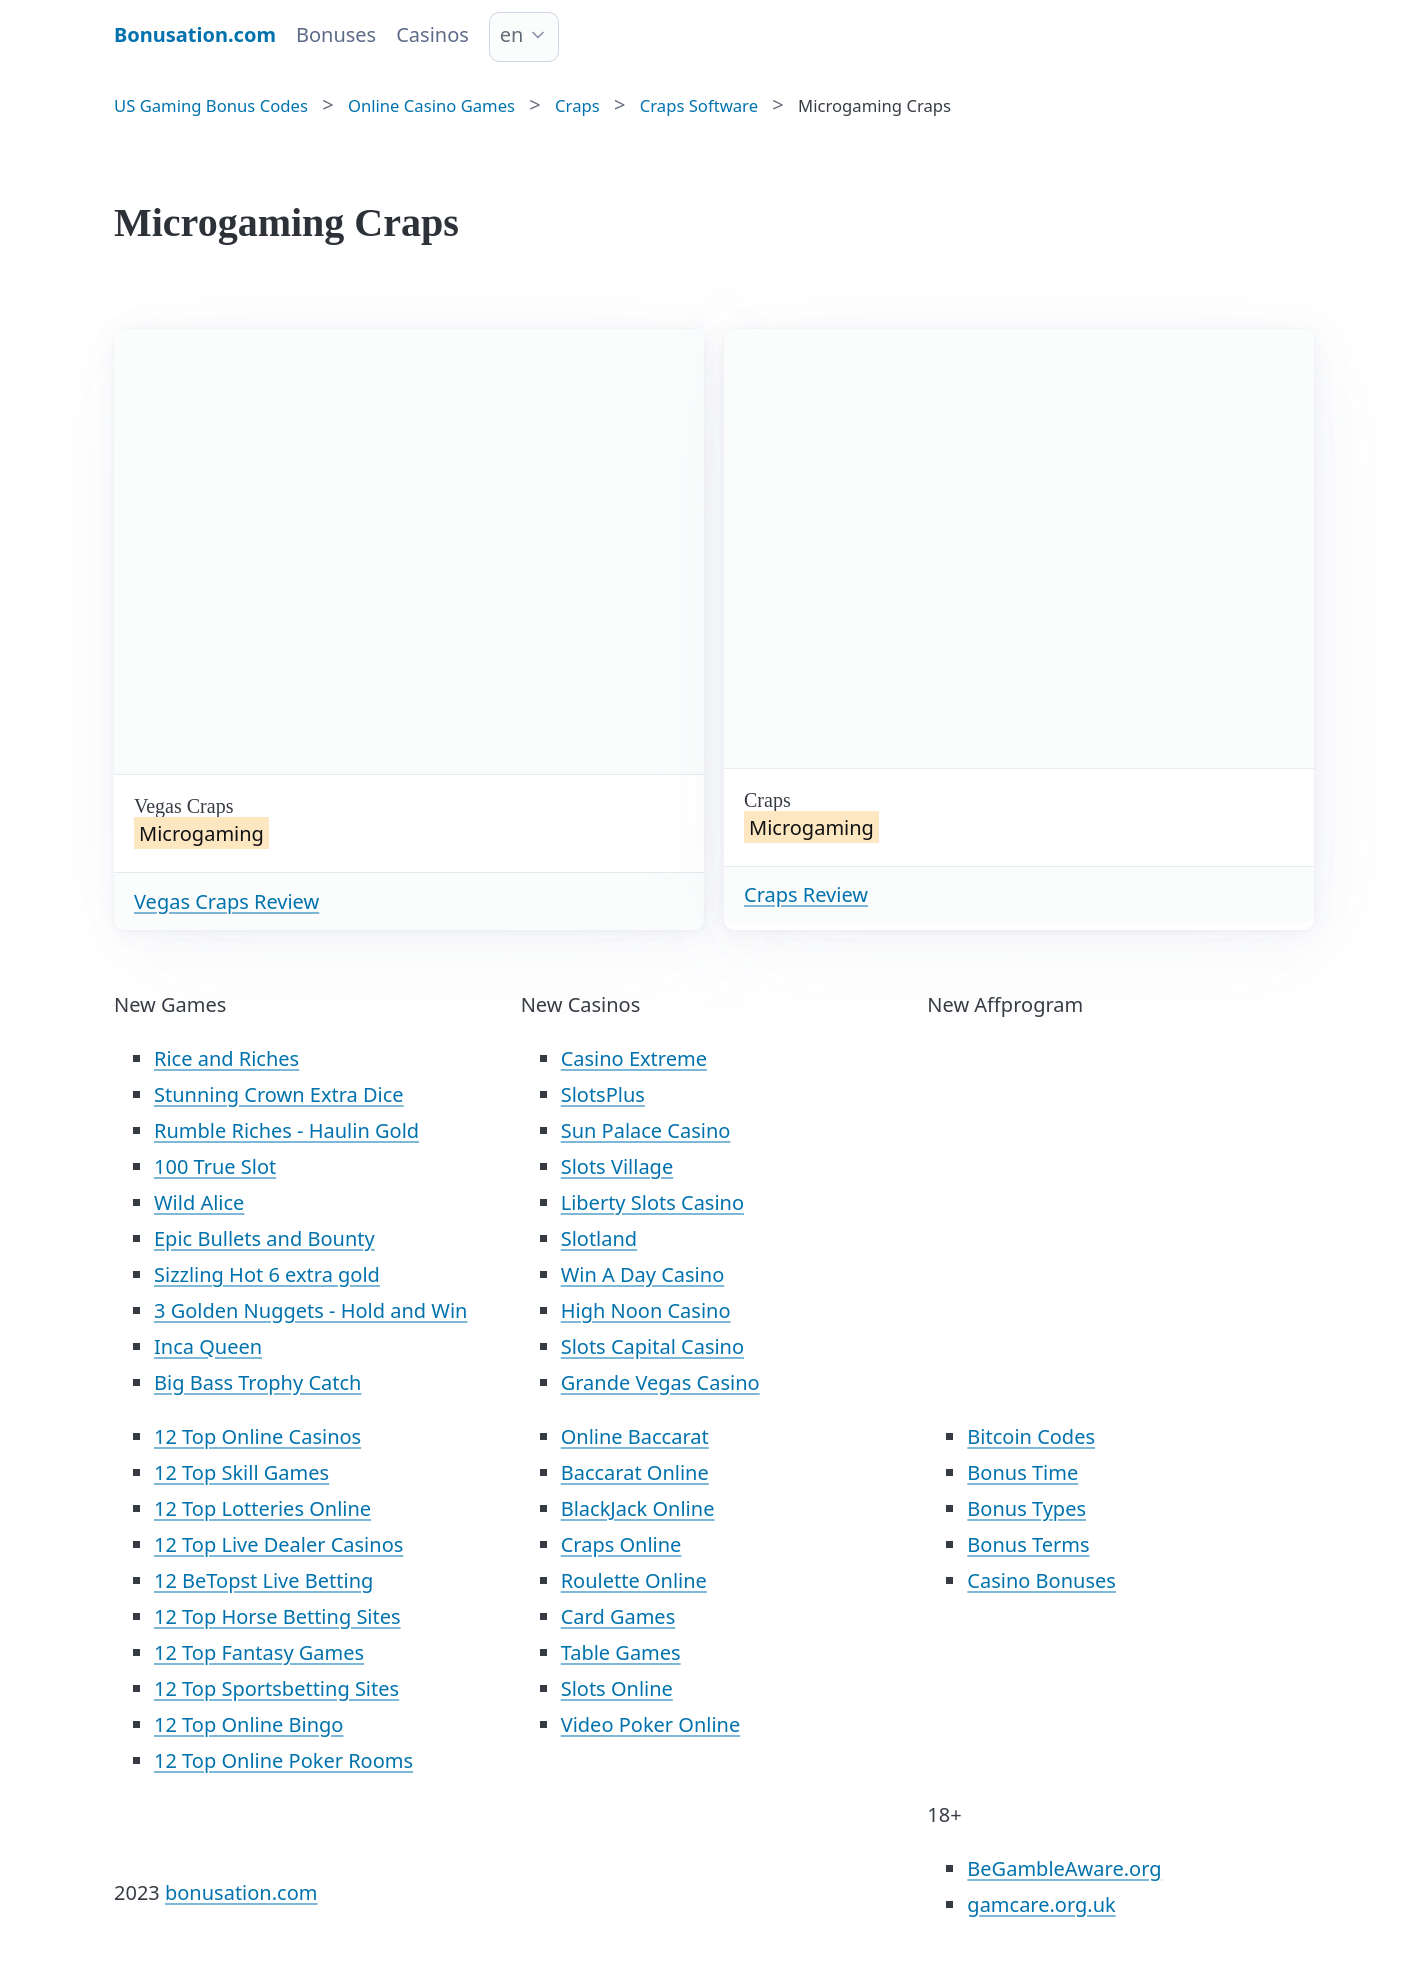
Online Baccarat (635, 1436)
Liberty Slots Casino (652, 1202)
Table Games (621, 1652)
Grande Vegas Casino (660, 1382)
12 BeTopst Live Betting (263, 1580)
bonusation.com (241, 1892)
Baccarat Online (635, 1472)
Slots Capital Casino (652, 1346)
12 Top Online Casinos (257, 1436)
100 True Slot (215, 1166)
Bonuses (336, 34)
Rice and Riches (226, 1058)
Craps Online (621, 1544)
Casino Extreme (634, 1058)
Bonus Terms (1028, 1544)
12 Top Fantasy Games (259, 1652)
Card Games (618, 1616)
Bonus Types (1026, 1508)
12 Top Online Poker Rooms (283, 1760)
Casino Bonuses (1041, 1580)
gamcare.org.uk (1041, 1904)
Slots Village (617, 1166)
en (512, 34)
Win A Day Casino (643, 1274)
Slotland (599, 1238)
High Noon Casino (646, 1310)
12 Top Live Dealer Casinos (278, 1544)
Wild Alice (199, 1202)
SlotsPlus (603, 1094)
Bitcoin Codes (1031, 1436)
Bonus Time (1022, 1472)
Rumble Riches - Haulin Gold (286, 1130)
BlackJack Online (638, 1508)
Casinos (432, 34)
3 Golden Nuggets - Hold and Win (310, 1310)
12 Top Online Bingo (248, 1724)
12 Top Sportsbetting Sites (276, 1688)
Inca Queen (208, 1346)
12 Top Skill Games (241, 1472)
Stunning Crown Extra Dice (279, 1094)
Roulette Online (634, 1580)
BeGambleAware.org (1064, 1868)
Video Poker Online (651, 1724)
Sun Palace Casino (646, 1130)
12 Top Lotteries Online (262, 1508)
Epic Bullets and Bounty (264, 1238)
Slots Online (617, 1688)
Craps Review (806, 894)
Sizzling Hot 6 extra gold (267, 1274)
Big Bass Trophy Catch (257, 1382)
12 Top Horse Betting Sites (277, 1616)
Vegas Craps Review (226, 901)
